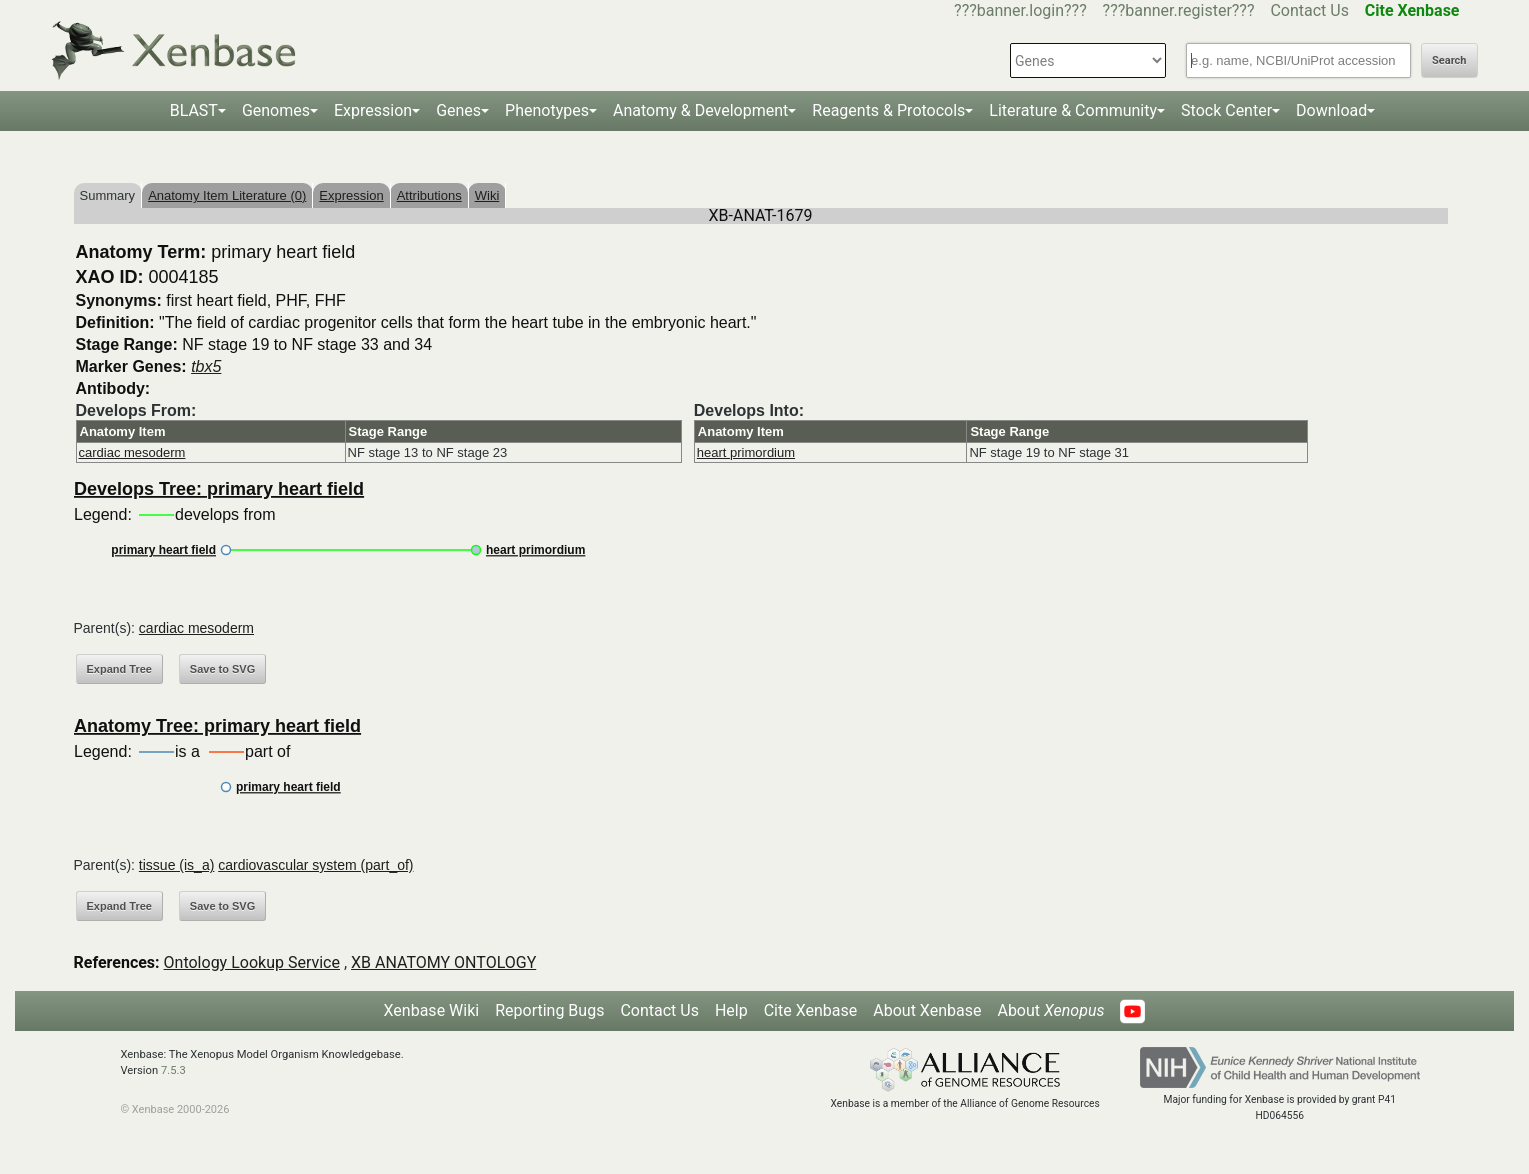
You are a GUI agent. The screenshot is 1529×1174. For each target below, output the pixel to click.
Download (1331, 110)
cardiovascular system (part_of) (315, 865)
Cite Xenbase (811, 1010)
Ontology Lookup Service (252, 962)
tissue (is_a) (176, 865)
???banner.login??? (1020, 10)
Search (1449, 60)
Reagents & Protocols (888, 110)
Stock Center (1226, 110)
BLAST (194, 110)
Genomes (276, 110)
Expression (373, 110)
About (1050, 1010)
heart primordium (746, 452)
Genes (458, 110)
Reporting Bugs (549, 1010)
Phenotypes (547, 110)
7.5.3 (173, 1070)
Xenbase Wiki (432, 1010)
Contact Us (1309, 10)
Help (731, 1010)
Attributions (429, 195)
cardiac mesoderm (132, 452)
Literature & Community (1073, 110)
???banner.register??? (1179, 10)
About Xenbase (927, 1010)
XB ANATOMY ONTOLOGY (443, 962)
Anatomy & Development (700, 110)
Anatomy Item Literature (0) (227, 195)
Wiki (487, 195)
